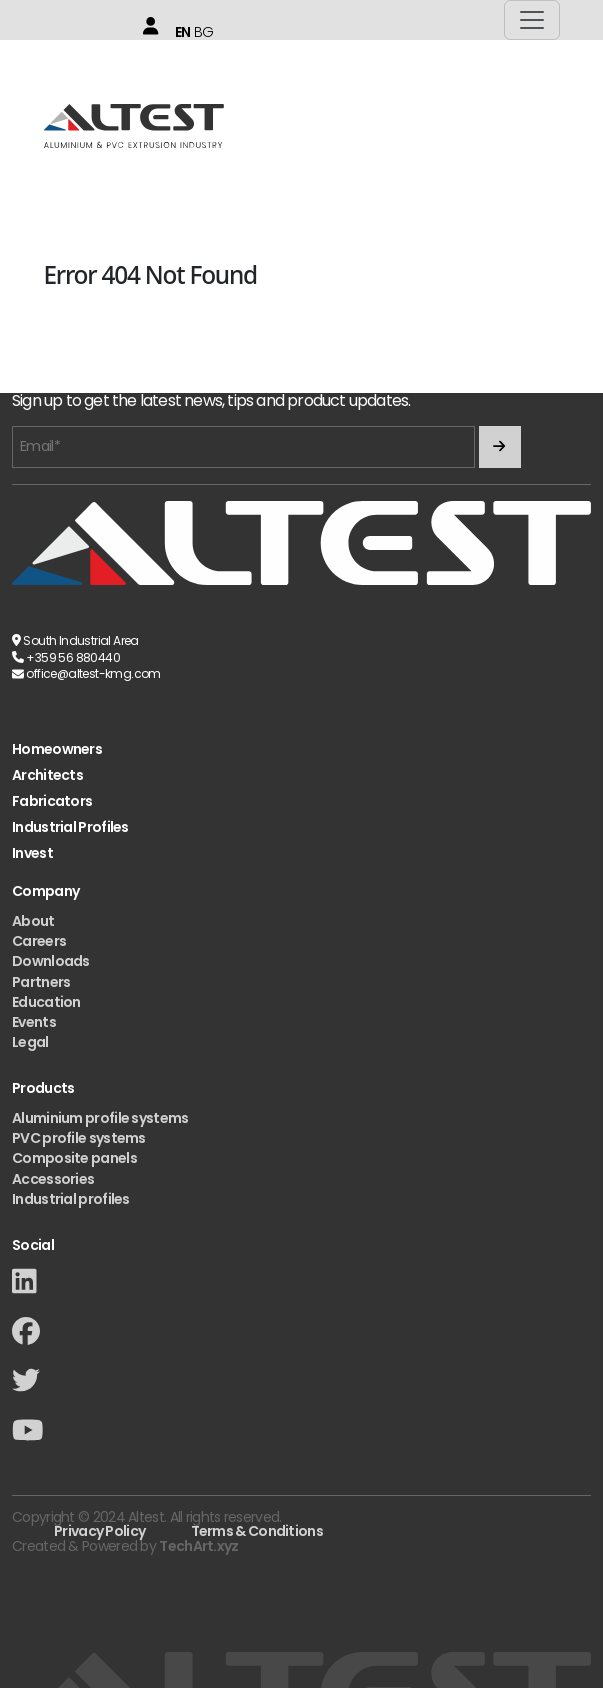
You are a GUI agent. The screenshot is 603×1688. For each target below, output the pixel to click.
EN (183, 32)
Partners (41, 982)
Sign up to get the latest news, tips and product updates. (211, 401)
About (33, 921)
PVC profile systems (79, 1138)
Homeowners (57, 749)
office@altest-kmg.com (93, 673)
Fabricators (52, 801)
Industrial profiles (71, 1199)
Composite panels (74, 1158)
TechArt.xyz (198, 1546)
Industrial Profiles (70, 827)
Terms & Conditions (257, 1531)
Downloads (51, 961)
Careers (39, 941)
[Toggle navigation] (532, 20)
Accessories (53, 1179)
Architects (47, 775)
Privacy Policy (99, 1531)
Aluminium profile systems (100, 1118)
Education (46, 1002)
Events (34, 1022)
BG (204, 32)
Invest (32, 853)
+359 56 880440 (73, 657)
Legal (30, 1042)
